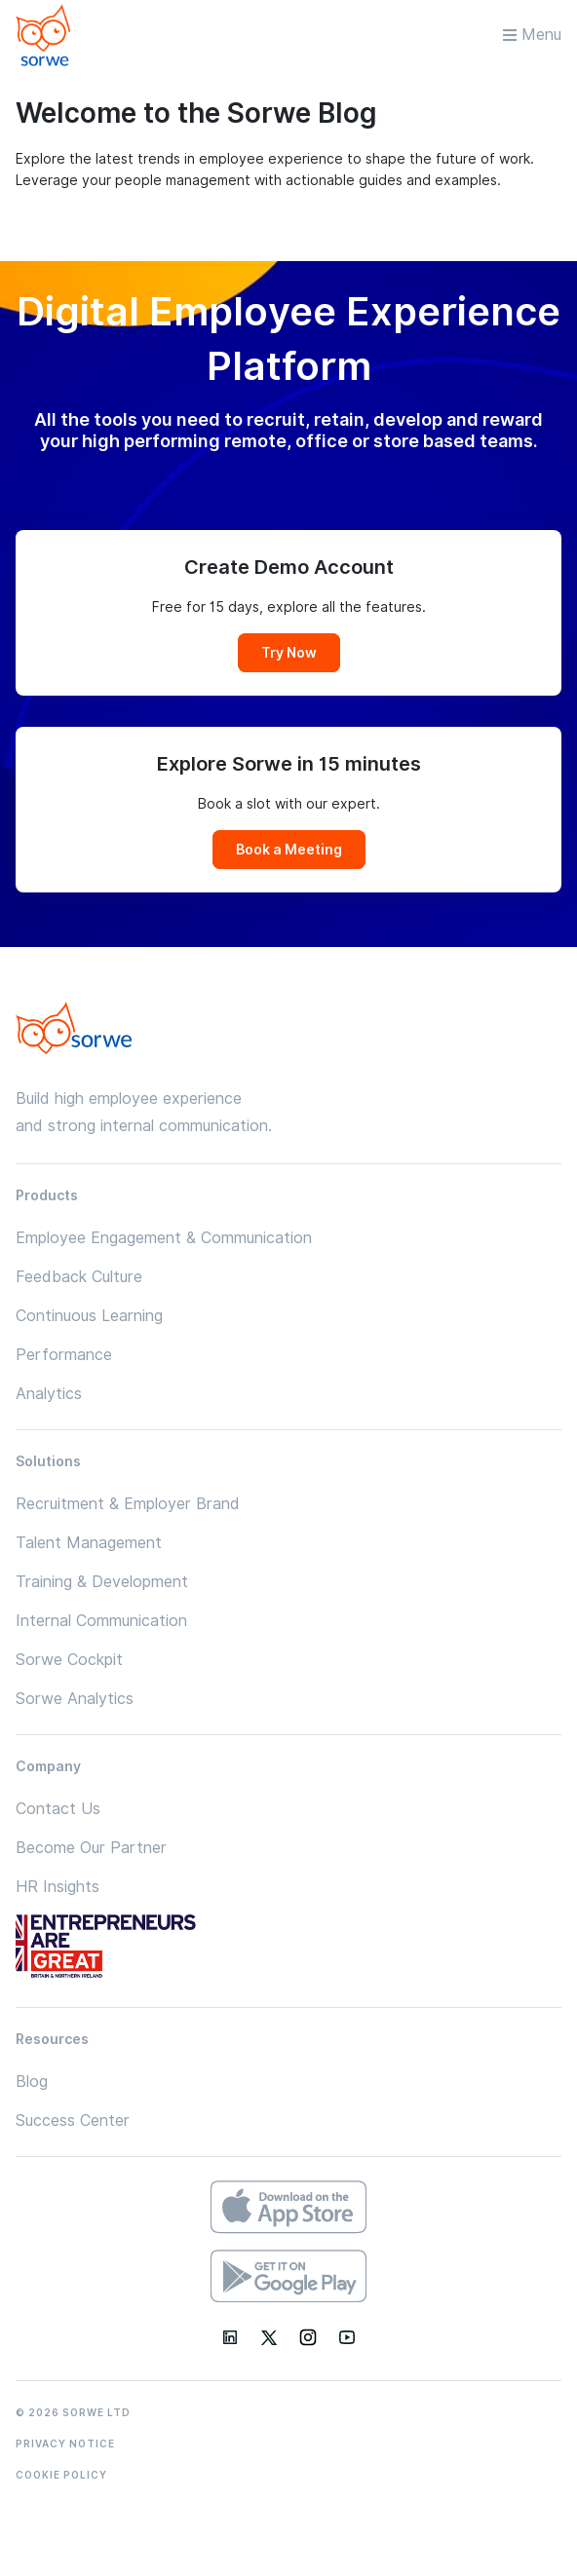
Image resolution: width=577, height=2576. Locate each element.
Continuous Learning (89, 1316)
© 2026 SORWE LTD (73, 2412)
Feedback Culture (79, 1277)
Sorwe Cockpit (69, 1659)
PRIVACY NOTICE (65, 2443)
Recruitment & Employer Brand (128, 1504)
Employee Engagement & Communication (164, 1238)
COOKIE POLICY (61, 2475)
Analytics (49, 1393)
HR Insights (57, 1886)
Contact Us (58, 1808)
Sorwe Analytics (75, 1698)
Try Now (289, 653)
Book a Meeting (289, 849)
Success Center (73, 2120)
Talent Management (89, 1543)
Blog (32, 2081)
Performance (64, 1354)
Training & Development (102, 1581)
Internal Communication (101, 1620)
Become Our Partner (91, 1847)
